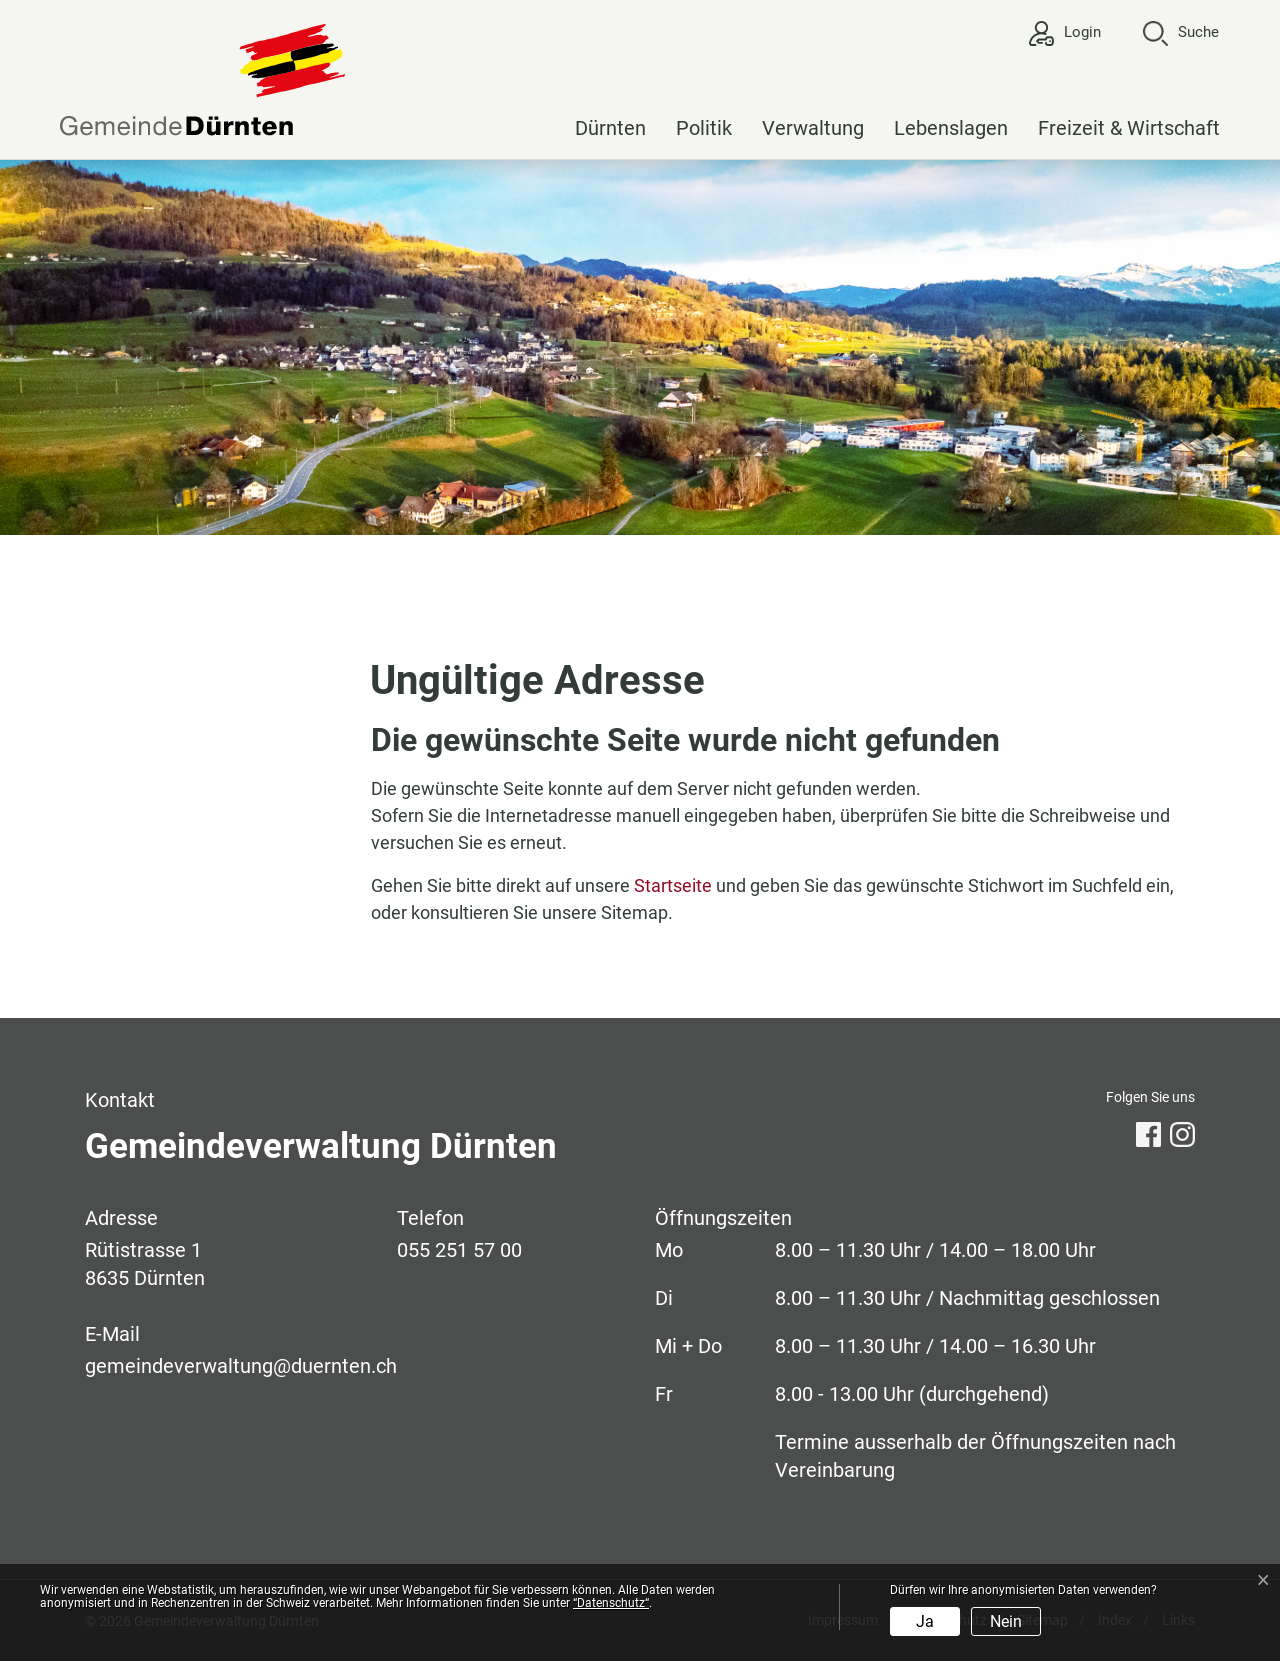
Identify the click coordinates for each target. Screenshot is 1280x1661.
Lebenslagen (951, 128)
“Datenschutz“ (611, 1603)
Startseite (673, 885)
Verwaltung (813, 128)
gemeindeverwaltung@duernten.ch (241, 1366)
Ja (925, 1621)
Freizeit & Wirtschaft (1129, 128)
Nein (1006, 1621)
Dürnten (610, 128)
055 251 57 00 (459, 1250)
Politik (704, 128)
